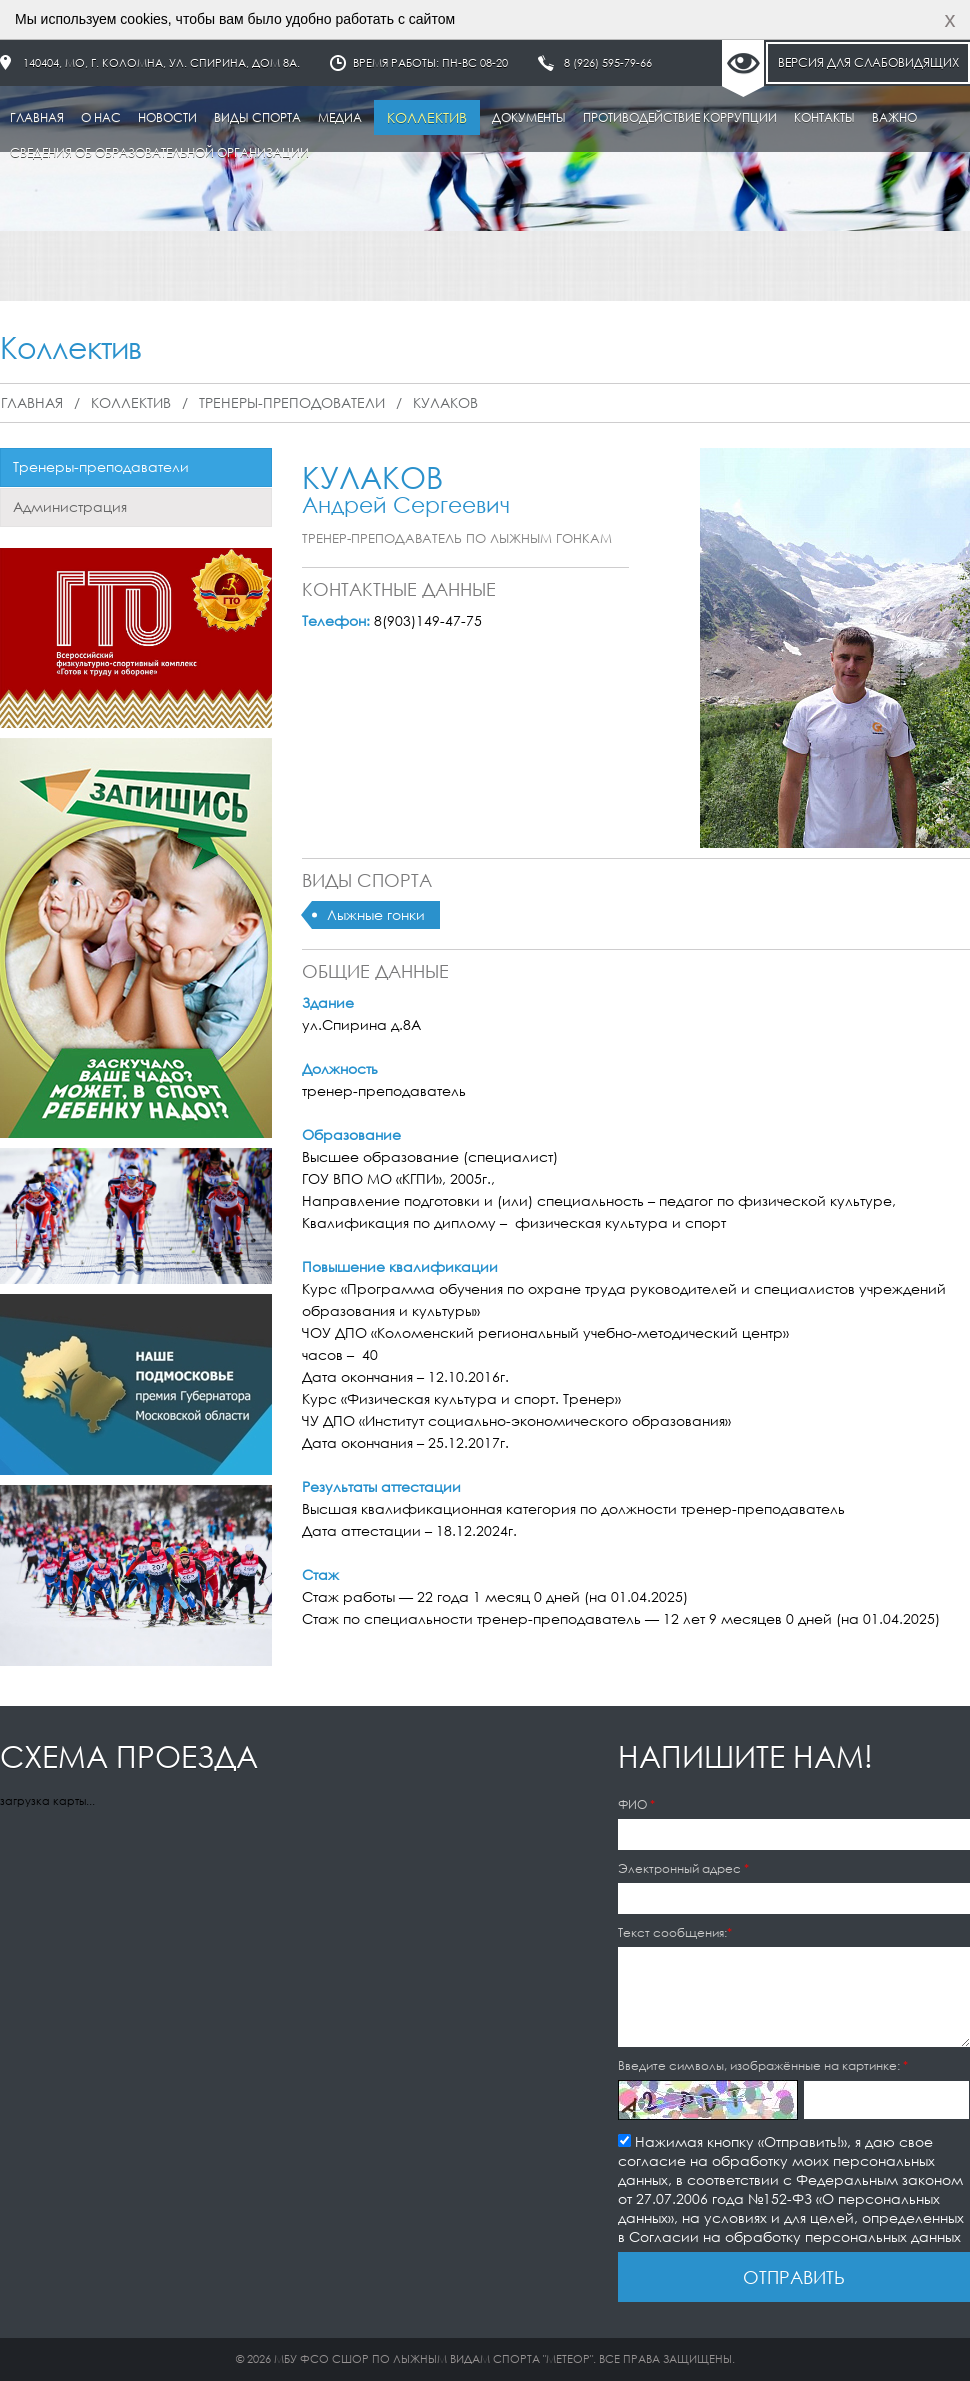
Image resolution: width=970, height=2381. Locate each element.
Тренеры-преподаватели (101, 466)
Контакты (824, 117)
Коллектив (427, 117)
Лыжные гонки (376, 914)
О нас (101, 117)
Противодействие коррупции (680, 117)
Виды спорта (257, 117)
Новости (167, 117)
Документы (529, 117)
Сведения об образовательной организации (159, 152)
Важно (894, 117)
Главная (37, 117)
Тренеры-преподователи (292, 402)
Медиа (340, 117)
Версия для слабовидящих (868, 62)
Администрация (70, 506)
